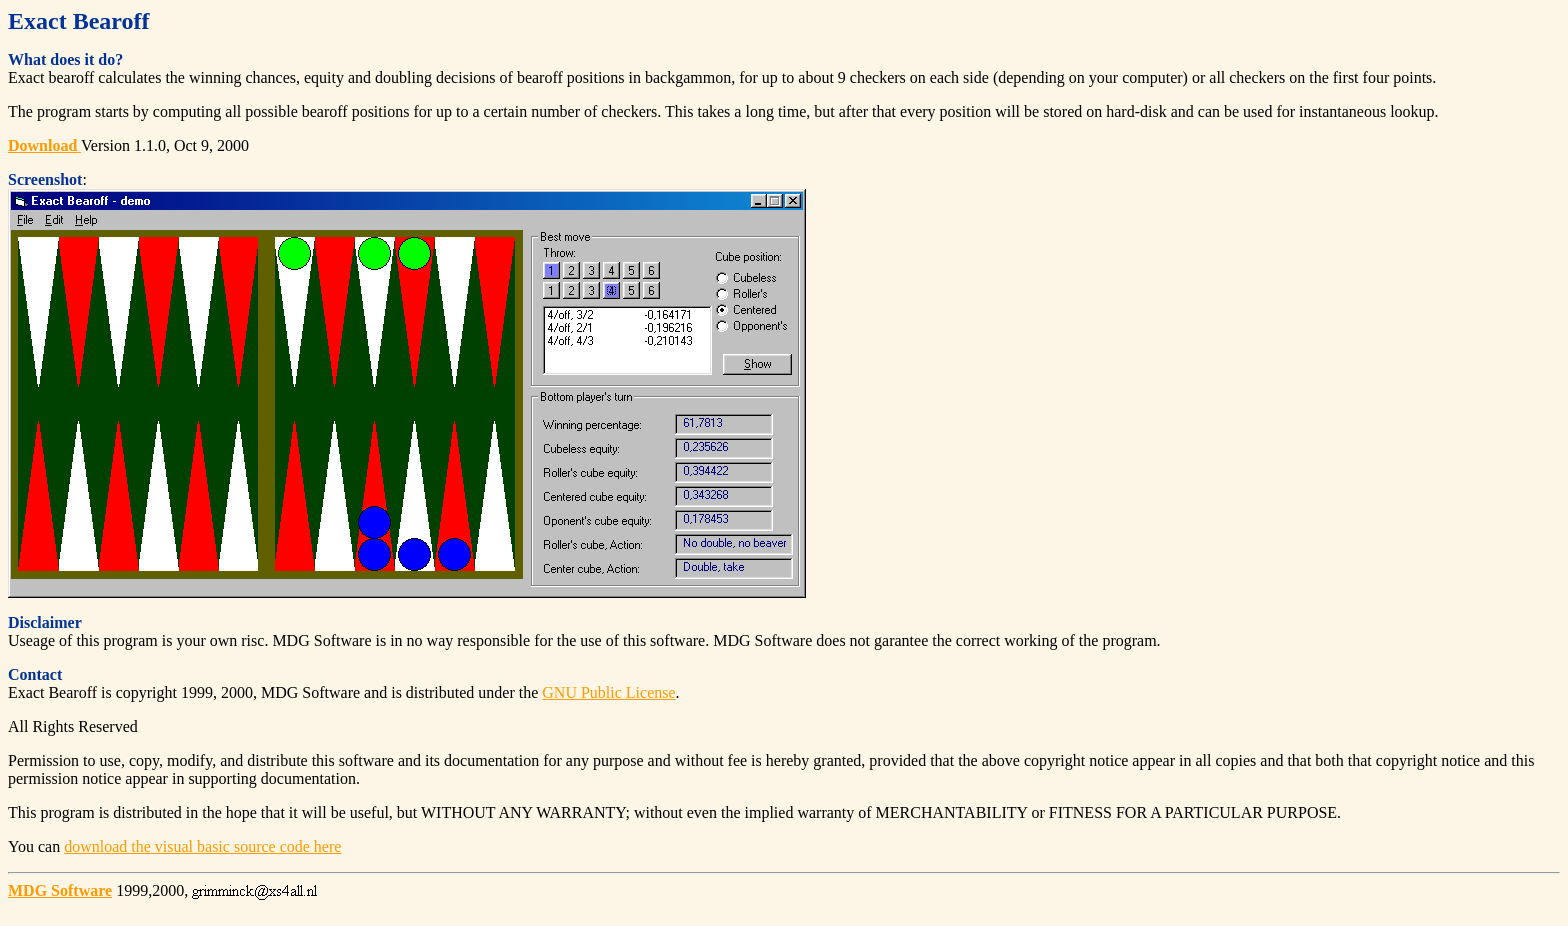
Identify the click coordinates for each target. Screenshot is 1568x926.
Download (42, 145)
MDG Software (60, 890)
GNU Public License (608, 692)
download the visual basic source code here (202, 846)
